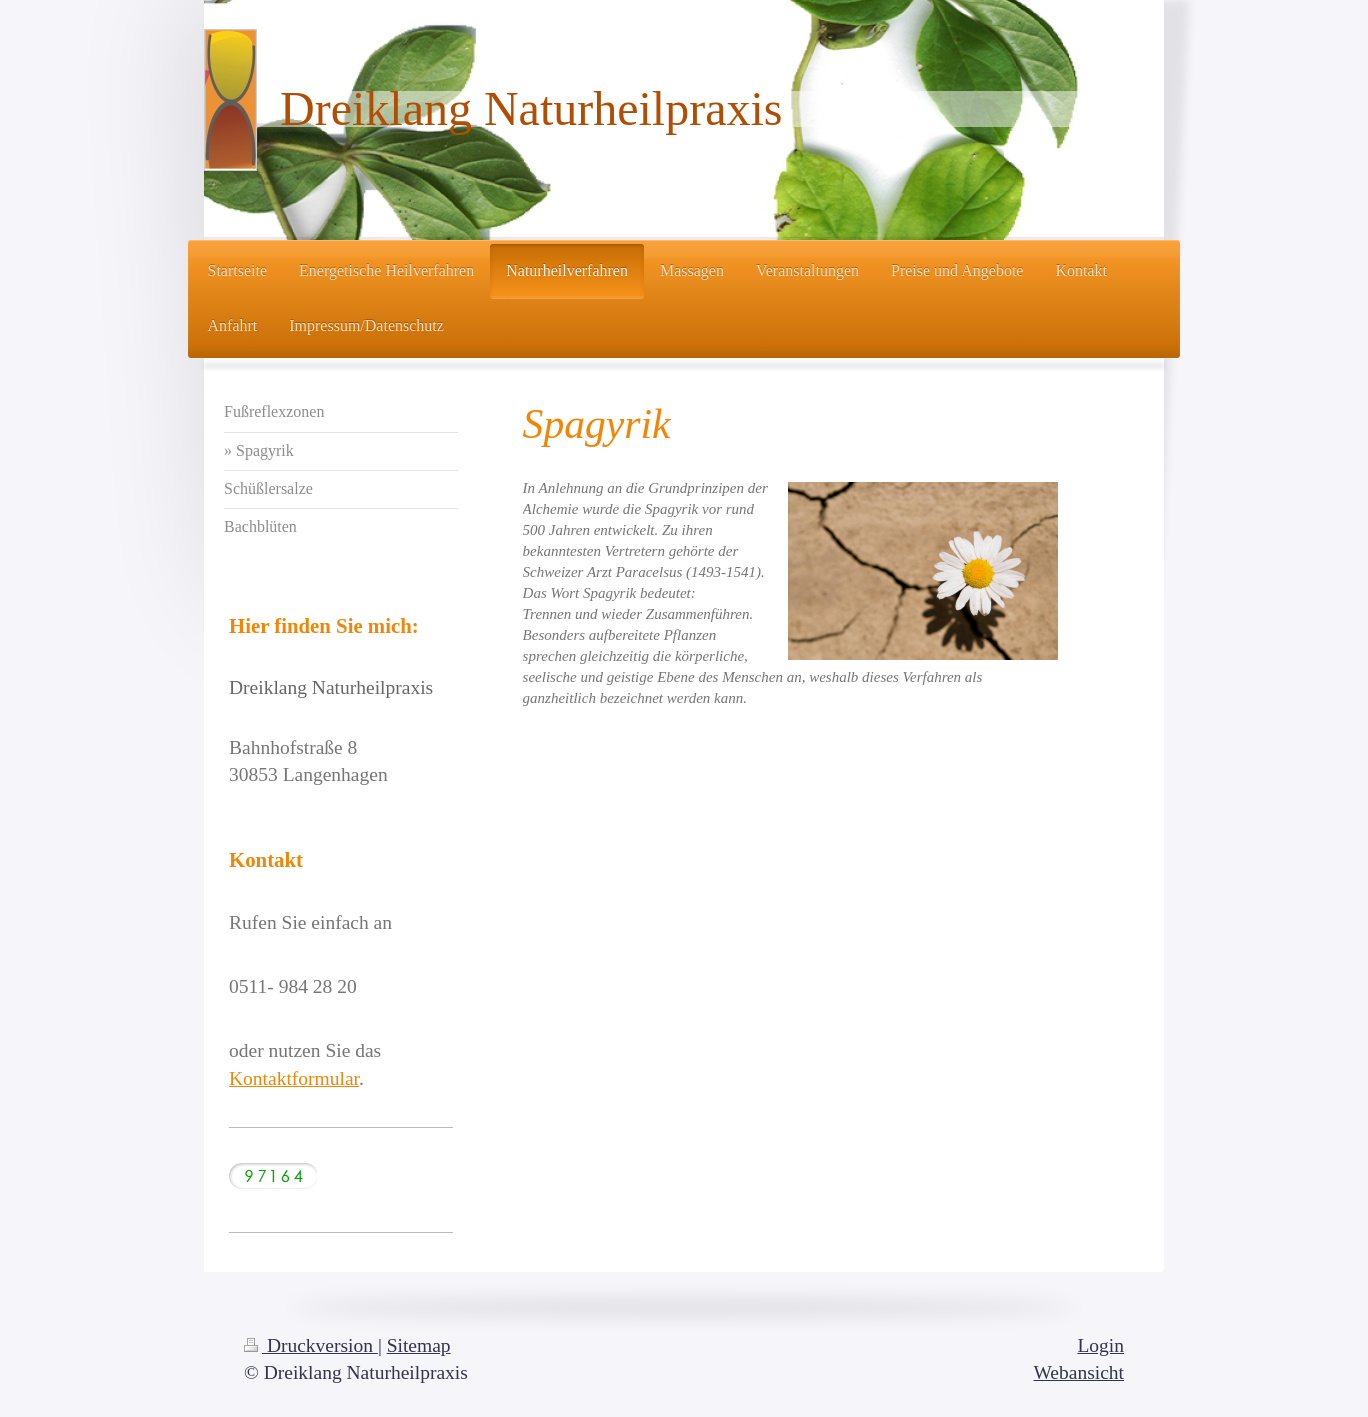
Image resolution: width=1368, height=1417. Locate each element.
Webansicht (1079, 1372)
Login (1100, 1345)
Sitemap (419, 1345)
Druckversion (311, 1345)
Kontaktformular (294, 1078)
